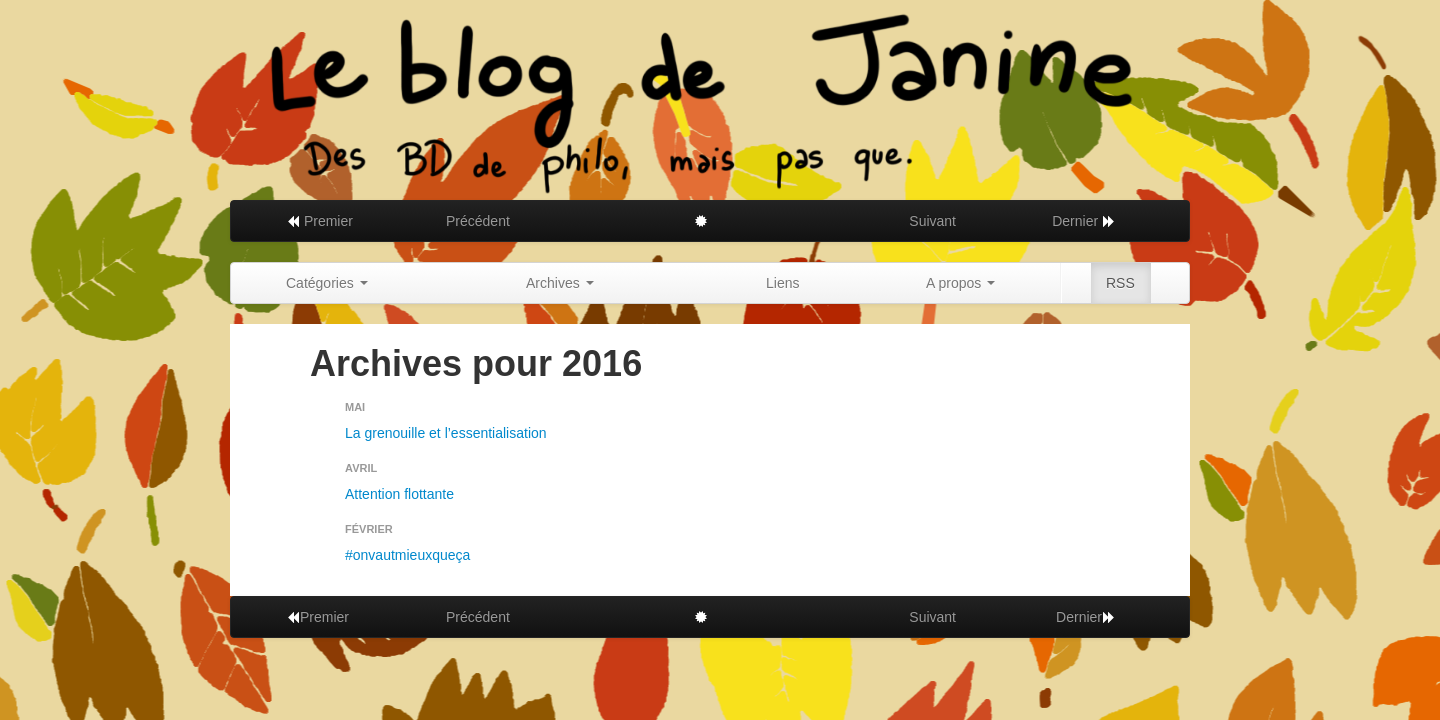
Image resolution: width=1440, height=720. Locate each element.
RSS (1120, 283)
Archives (560, 283)
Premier (319, 221)
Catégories (327, 283)
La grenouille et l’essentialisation (446, 433)
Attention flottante (399, 494)
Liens (782, 283)
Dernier (1084, 221)
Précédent (478, 221)
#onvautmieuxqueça (407, 555)
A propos (960, 283)
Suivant (932, 221)
